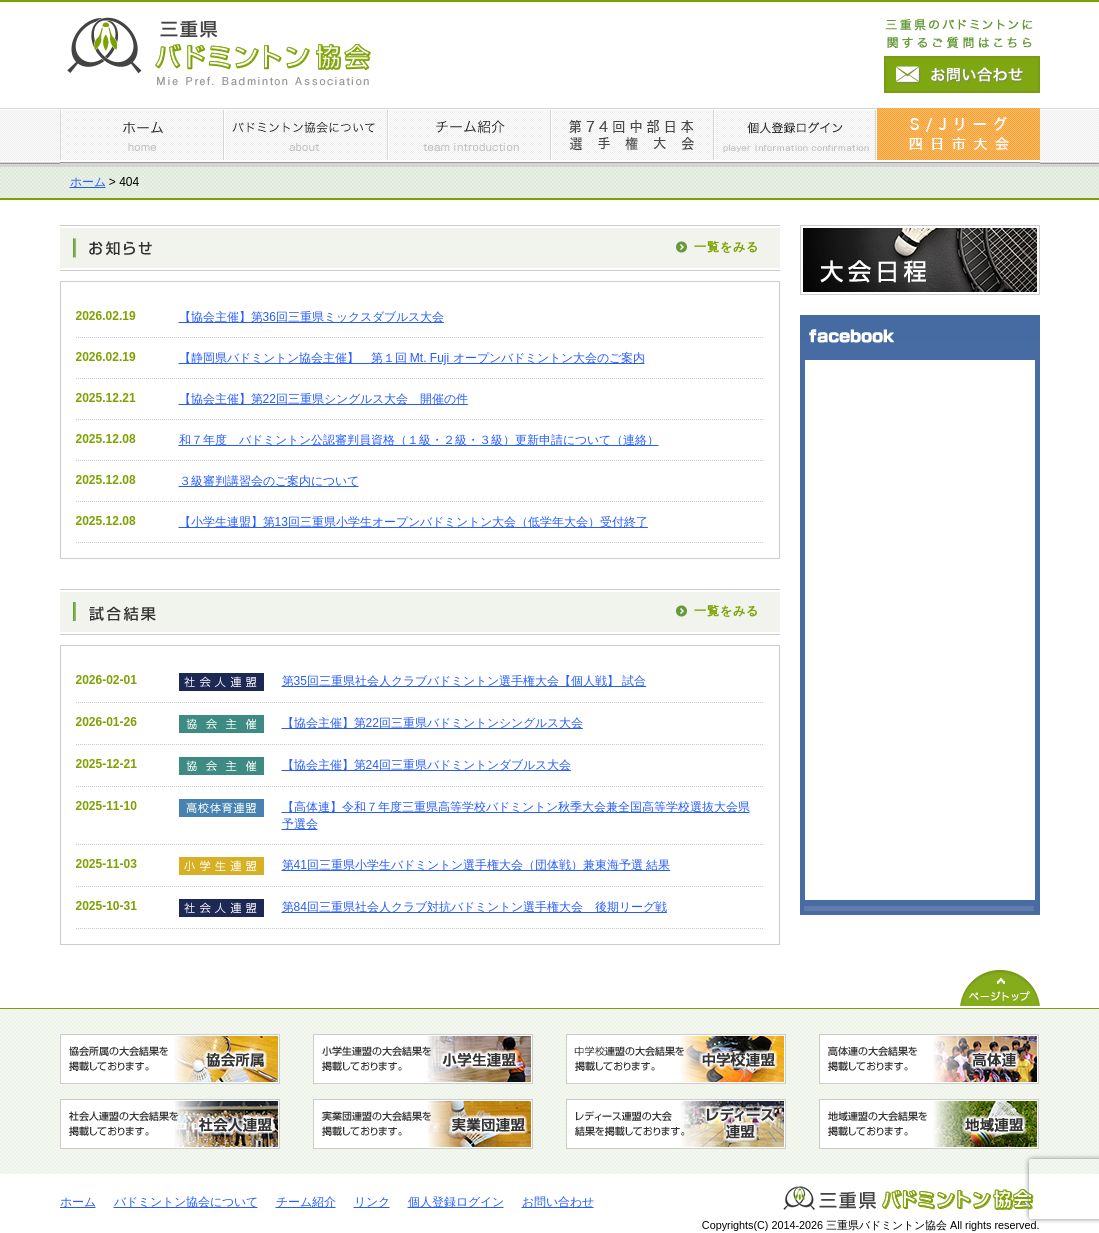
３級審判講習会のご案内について (269, 481)
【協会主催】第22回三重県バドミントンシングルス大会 (432, 723)
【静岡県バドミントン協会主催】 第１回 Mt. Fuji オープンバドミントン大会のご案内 (412, 358)
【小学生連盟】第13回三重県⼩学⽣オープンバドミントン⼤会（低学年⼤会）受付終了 (413, 522)
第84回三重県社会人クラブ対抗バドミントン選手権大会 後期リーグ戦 (474, 907)
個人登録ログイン (456, 1202)
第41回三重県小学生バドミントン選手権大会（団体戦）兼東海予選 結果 (476, 865)
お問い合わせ (558, 1202)
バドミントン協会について (186, 1202)
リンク (372, 1202)
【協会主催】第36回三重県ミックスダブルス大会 (311, 317)
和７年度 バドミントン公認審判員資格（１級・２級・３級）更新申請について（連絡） (419, 440)
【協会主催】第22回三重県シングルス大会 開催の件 (323, 399)
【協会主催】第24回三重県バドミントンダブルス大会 (426, 765)
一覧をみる (727, 247)
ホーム (88, 182)
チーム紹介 (306, 1202)
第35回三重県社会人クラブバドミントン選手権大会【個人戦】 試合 (464, 681)
